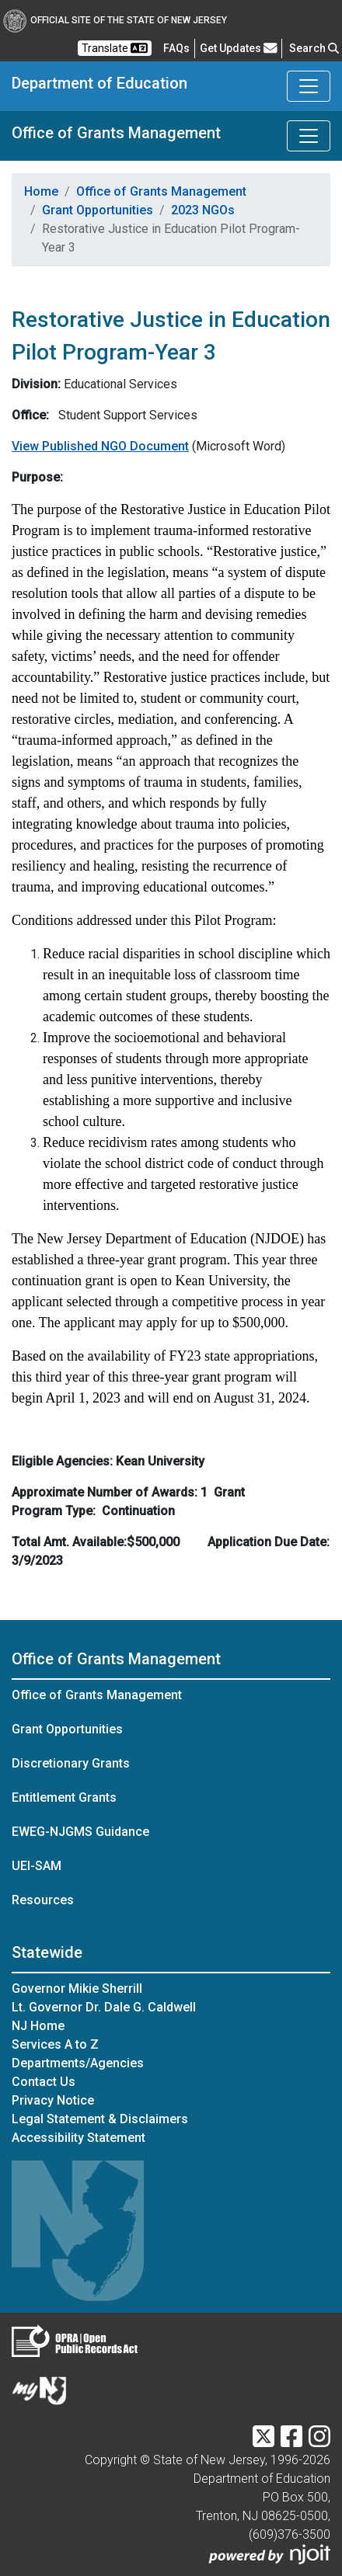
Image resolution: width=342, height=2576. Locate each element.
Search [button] (314, 48)
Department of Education (99, 83)
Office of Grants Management (116, 132)
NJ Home (38, 2025)
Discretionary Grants (71, 1763)
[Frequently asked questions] (176, 48)
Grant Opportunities (97, 210)
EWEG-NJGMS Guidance (80, 1831)
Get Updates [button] (238, 48)
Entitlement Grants (64, 1797)
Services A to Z (55, 2044)
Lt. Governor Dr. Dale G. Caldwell (104, 2007)
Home (41, 191)
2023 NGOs (203, 210)
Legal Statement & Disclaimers (100, 2119)
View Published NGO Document (100, 446)
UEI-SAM (36, 1865)
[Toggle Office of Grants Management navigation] (308, 135)
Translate (115, 48)
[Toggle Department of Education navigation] (308, 86)
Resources (43, 1900)
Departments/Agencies (78, 2063)
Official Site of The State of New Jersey (115, 20)
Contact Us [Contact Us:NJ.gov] (43, 2081)
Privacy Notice (53, 2100)
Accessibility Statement (78, 2137)
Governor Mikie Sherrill (77, 1988)
